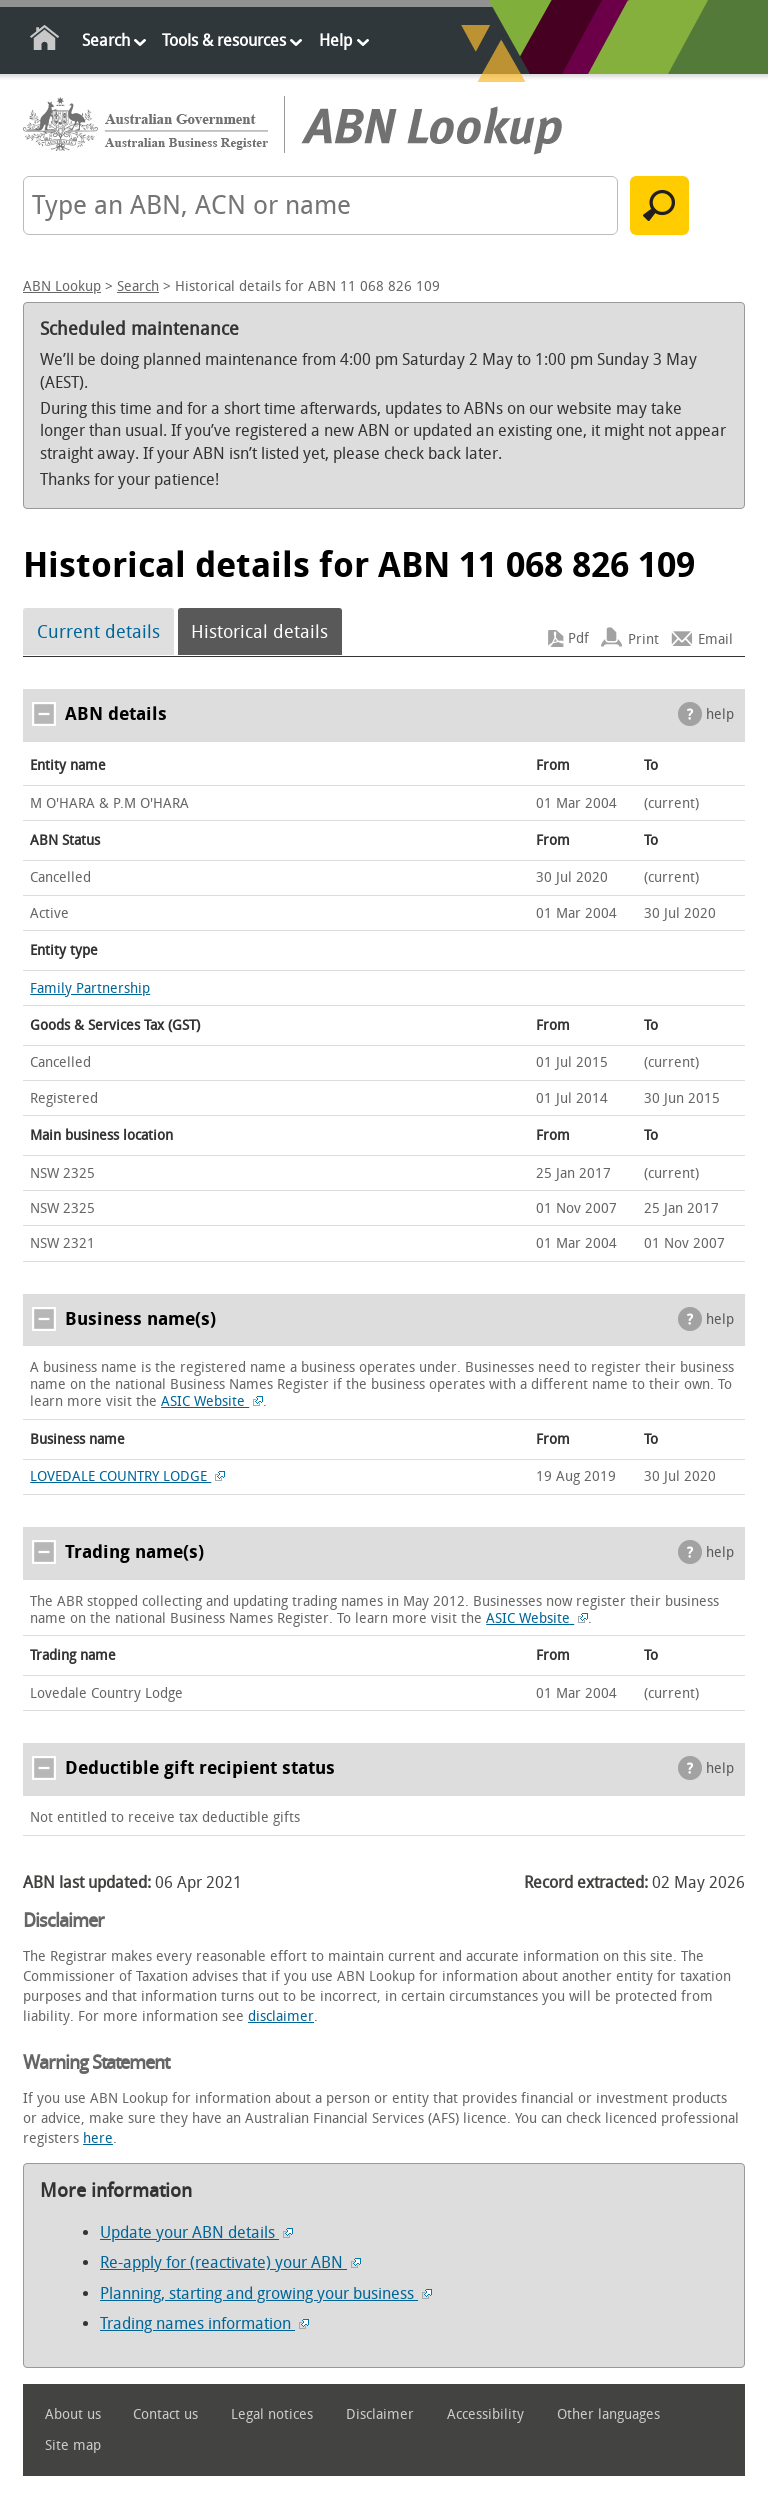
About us (73, 2414)
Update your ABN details (196, 2232)
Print (643, 638)
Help (335, 40)
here (98, 2138)
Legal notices (272, 2414)
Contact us (165, 2414)
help (720, 714)
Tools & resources (224, 40)
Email (715, 638)
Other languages (608, 2414)
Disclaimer (380, 2414)
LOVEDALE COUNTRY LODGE (127, 1476)
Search (106, 40)
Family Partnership (90, 988)
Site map (73, 2445)
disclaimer (281, 2016)
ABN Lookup (62, 286)
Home (45, 41)
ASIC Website (212, 1401)
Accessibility (485, 2414)
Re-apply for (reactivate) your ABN (230, 2262)
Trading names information (204, 2323)
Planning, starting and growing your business (266, 2293)
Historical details (259, 632)
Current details (98, 632)
